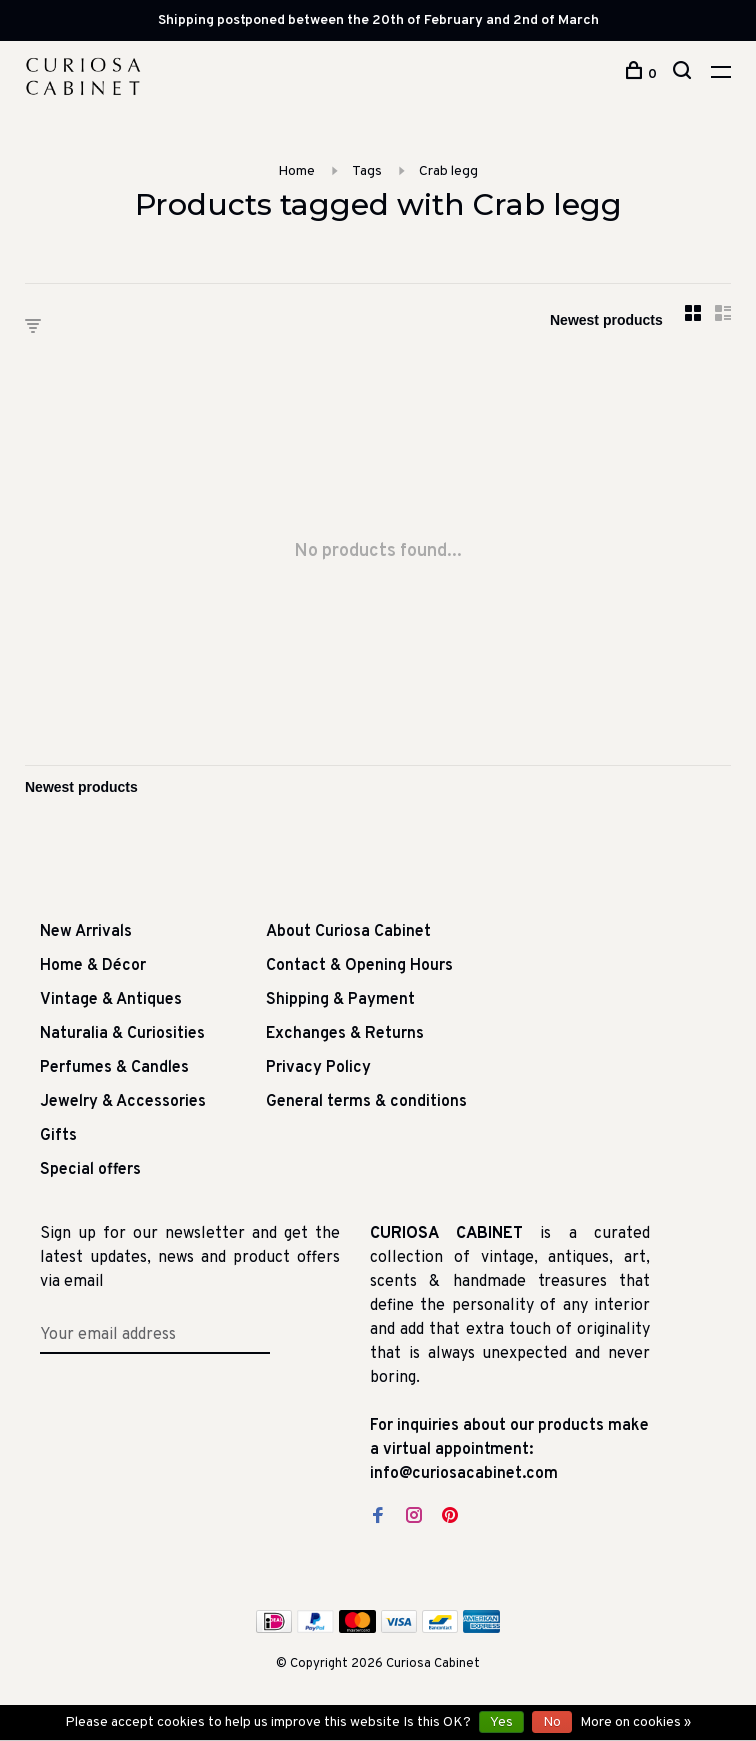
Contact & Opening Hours (359, 966)
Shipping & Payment (340, 1000)
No (552, 1722)
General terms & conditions (366, 1102)
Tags (367, 171)
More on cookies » (635, 1722)
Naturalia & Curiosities (122, 1034)
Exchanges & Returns (345, 1034)
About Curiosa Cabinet (348, 932)
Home (296, 171)
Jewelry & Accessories (123, 1102)
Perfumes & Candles (114, 1068)
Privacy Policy (318, 1068)
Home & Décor (93, 966)
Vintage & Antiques (111, 1000)
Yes (501, 1722)
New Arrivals (86, 932)
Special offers (90, 1170)
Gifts (58, 1136)
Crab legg (448, 171)
